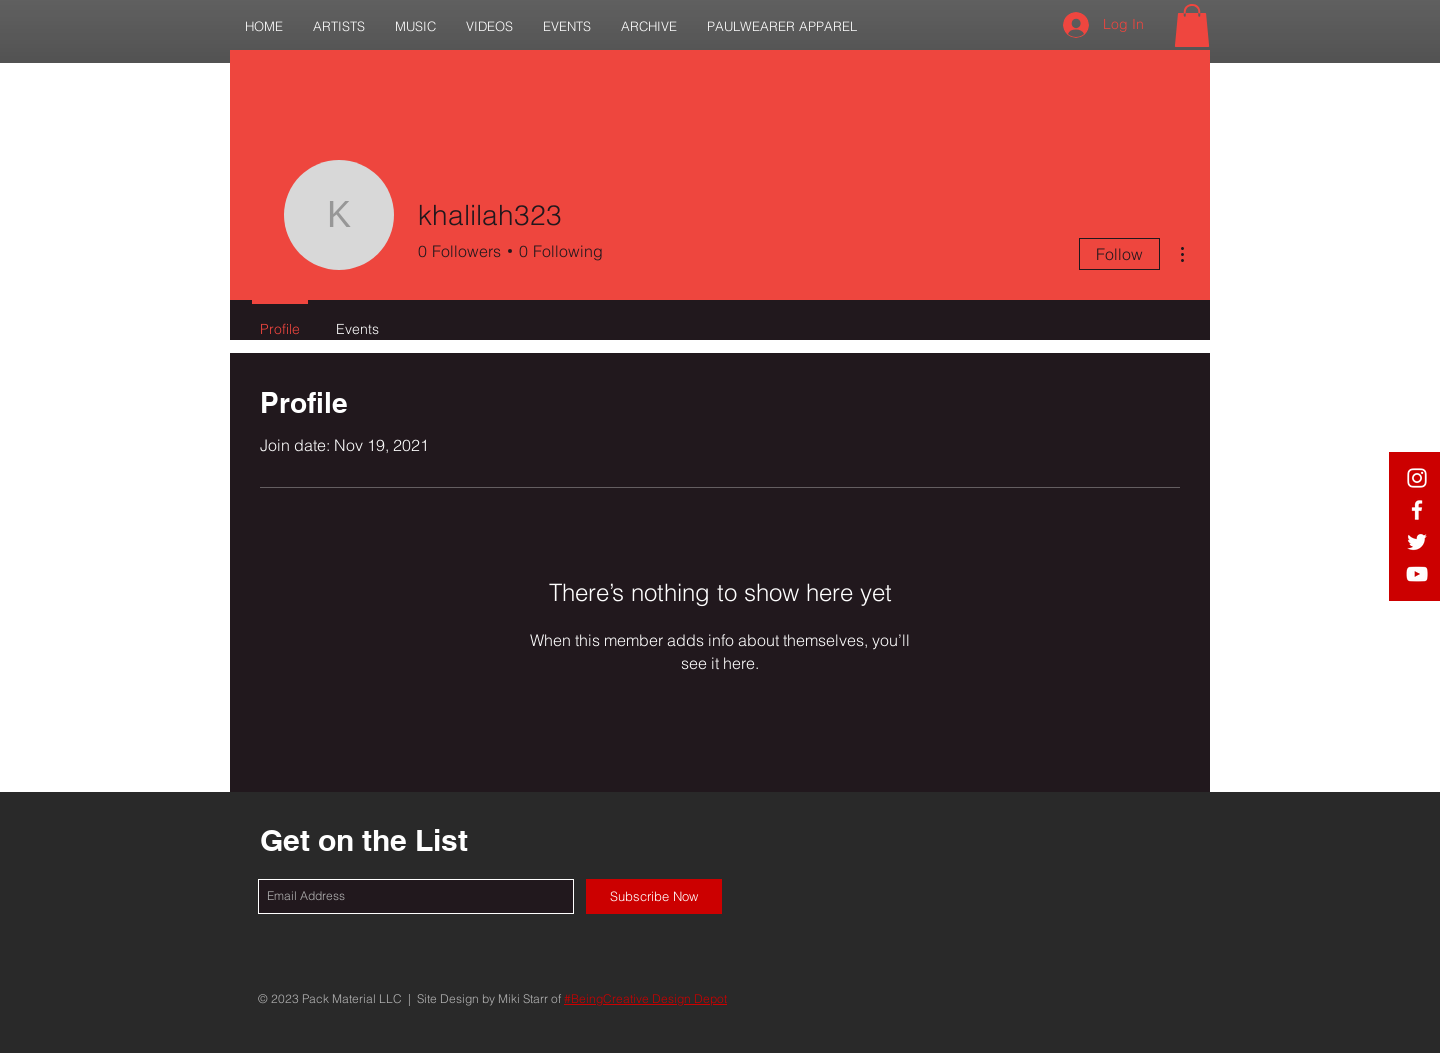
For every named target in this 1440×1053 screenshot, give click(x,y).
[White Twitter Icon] (1417, 542)
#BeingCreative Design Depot (645, 998)
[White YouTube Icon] (1417, 574)
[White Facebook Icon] (1417, 510)
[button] (339, 26)
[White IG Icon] (1417, 478)
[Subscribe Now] (654, 896)
